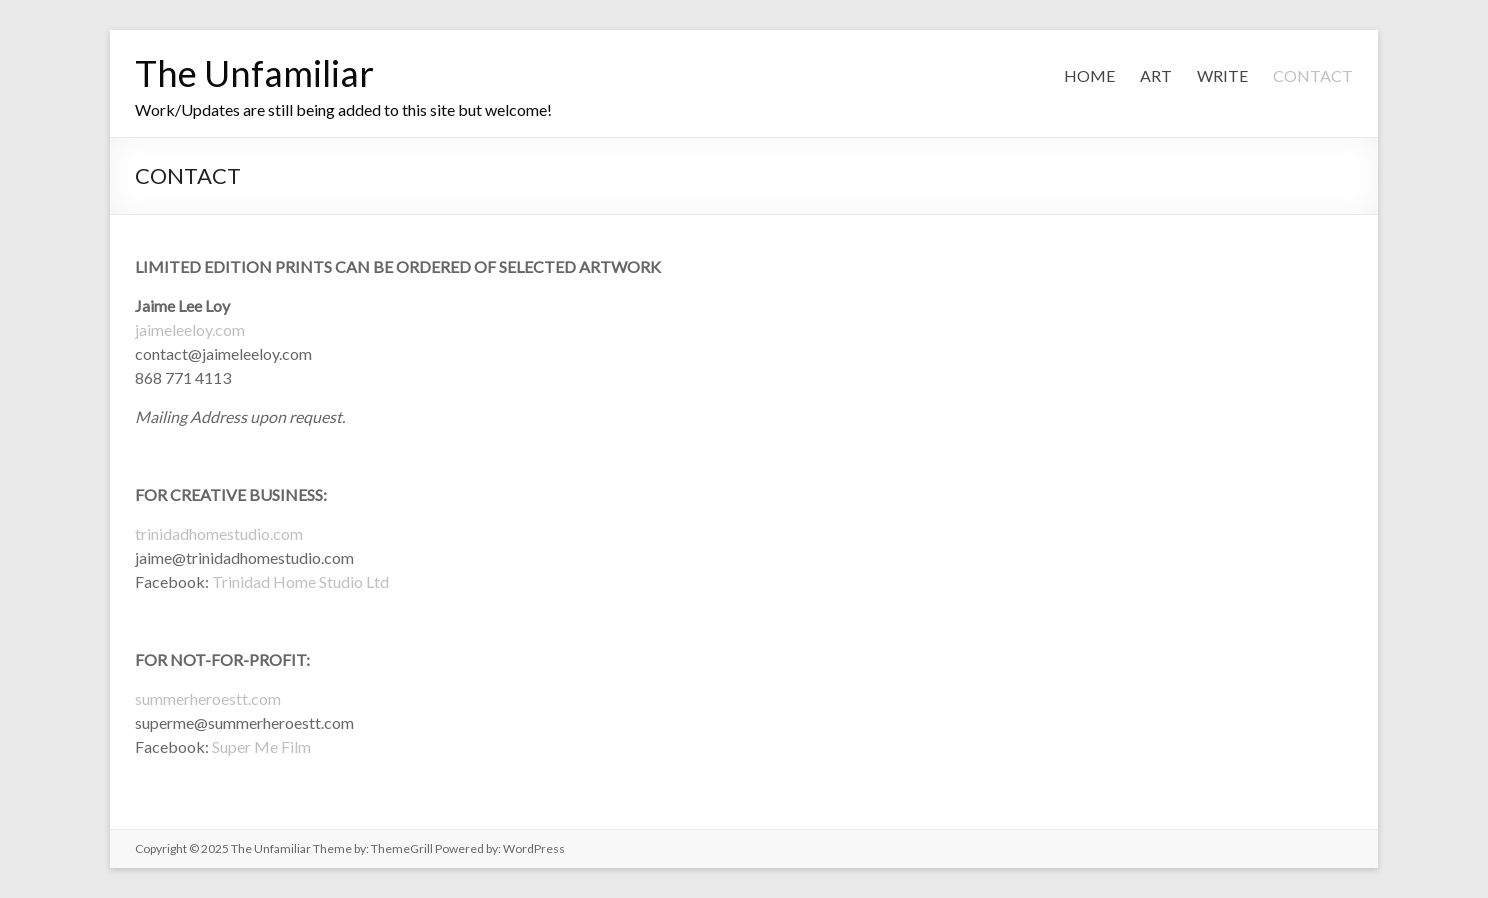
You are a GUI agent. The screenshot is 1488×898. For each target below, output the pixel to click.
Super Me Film (261, 746)
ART (1156, 75)
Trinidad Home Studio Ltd (299, 581)
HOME (1089, 75)
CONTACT (1313, 75)
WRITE (1222, 75)
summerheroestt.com (208, 698)
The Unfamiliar (254, 73)
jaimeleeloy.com (190, 329)
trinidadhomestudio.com (219, 533)
